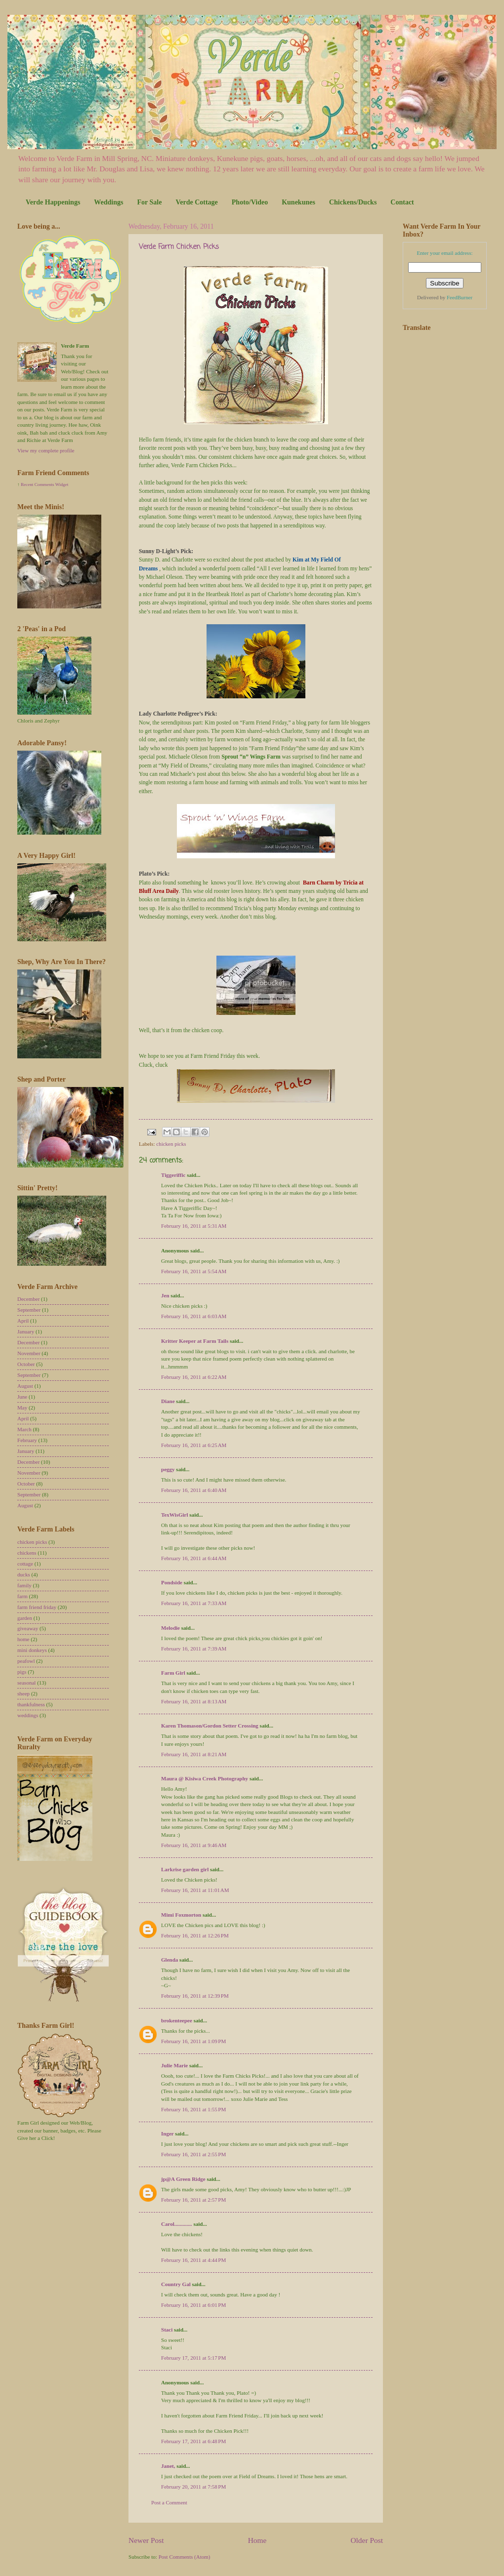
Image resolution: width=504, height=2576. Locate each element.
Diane (168, 1401)
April (23, 1321)
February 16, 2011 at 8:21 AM (193, 1754)
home (23, 1639)
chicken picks (171, 1144)
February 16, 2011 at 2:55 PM (193, 2154)
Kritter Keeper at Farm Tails (194, 1341)
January (25, 1331)
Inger (167, 2133)
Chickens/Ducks (353, 202)
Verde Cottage (196, 202)
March (24, 1429)
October (26, 1364)
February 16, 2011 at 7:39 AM (193, 1648)
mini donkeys (32, 1650)
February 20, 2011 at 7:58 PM (193, 2487)
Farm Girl (173, 1673)
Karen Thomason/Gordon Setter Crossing (209, 1726)
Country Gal (176, 2284)
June (22, 1397)
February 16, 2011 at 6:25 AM (193, 1445)
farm (22, 1596)
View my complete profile (45, 450)
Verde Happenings (53, 202)
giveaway (27, 1628)
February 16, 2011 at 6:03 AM (193, 1316)
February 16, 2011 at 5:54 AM (193, 1271)
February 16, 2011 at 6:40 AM (193, 1490)
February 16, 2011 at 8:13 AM (193, 1701)
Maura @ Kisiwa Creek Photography (204, 1778)
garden (24, 1618)
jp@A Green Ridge (183, 2179)
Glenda (169, 1960)
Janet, (168, 2466)
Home (257, 2540)
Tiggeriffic (173, 1175)
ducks (23, 1574)
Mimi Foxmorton (181, 1915)
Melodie (170, 1628)
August (25, 1386)
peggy (168, 1469)
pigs (21, 1672)
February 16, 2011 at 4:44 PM (193, 2260)
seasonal (26, 1683)
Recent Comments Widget (44, 484)
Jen (165, 1295)
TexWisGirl (174, 1515)
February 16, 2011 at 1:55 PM (193, 2109)
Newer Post (146, 2540)
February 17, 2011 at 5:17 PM (193, 2358)
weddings (27, 1715)
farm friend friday (36, 1607)
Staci (166, 2330)
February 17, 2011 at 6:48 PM (193, 2441)
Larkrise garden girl (185, 1869)
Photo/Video (250, 202)
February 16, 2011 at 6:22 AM (193, 1377)
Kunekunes (298, 202)
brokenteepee (176, 2020)
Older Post (366, 2540)
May (22, 1407)
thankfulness (31, 1704)
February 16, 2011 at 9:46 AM (193, 1845)
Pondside (171, 1582)
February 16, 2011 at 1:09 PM (193, 2041)
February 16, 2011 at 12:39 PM (195, 1996)
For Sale (149, 202)
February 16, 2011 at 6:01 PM (193, 2305)
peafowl (26, 1661)
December (28, 1299)
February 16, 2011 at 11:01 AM (195, 1890)
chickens (27, 1553)
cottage (25, 1564)
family (24, 1585)
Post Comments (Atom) (184, 2557)
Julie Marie (174, 2065)
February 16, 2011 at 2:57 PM (193, 2200)
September (29, 1310)
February (27, 1440)
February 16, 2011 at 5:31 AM (193, 1226)
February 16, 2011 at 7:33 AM (193, 1603)
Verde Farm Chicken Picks (179, 247)
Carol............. (176, 2224)
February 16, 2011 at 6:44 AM (193, 1558)
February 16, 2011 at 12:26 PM (195, 1935)
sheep (23, 1693)
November (29, 1353)
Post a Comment (169, 2502)
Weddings (108, 202)
